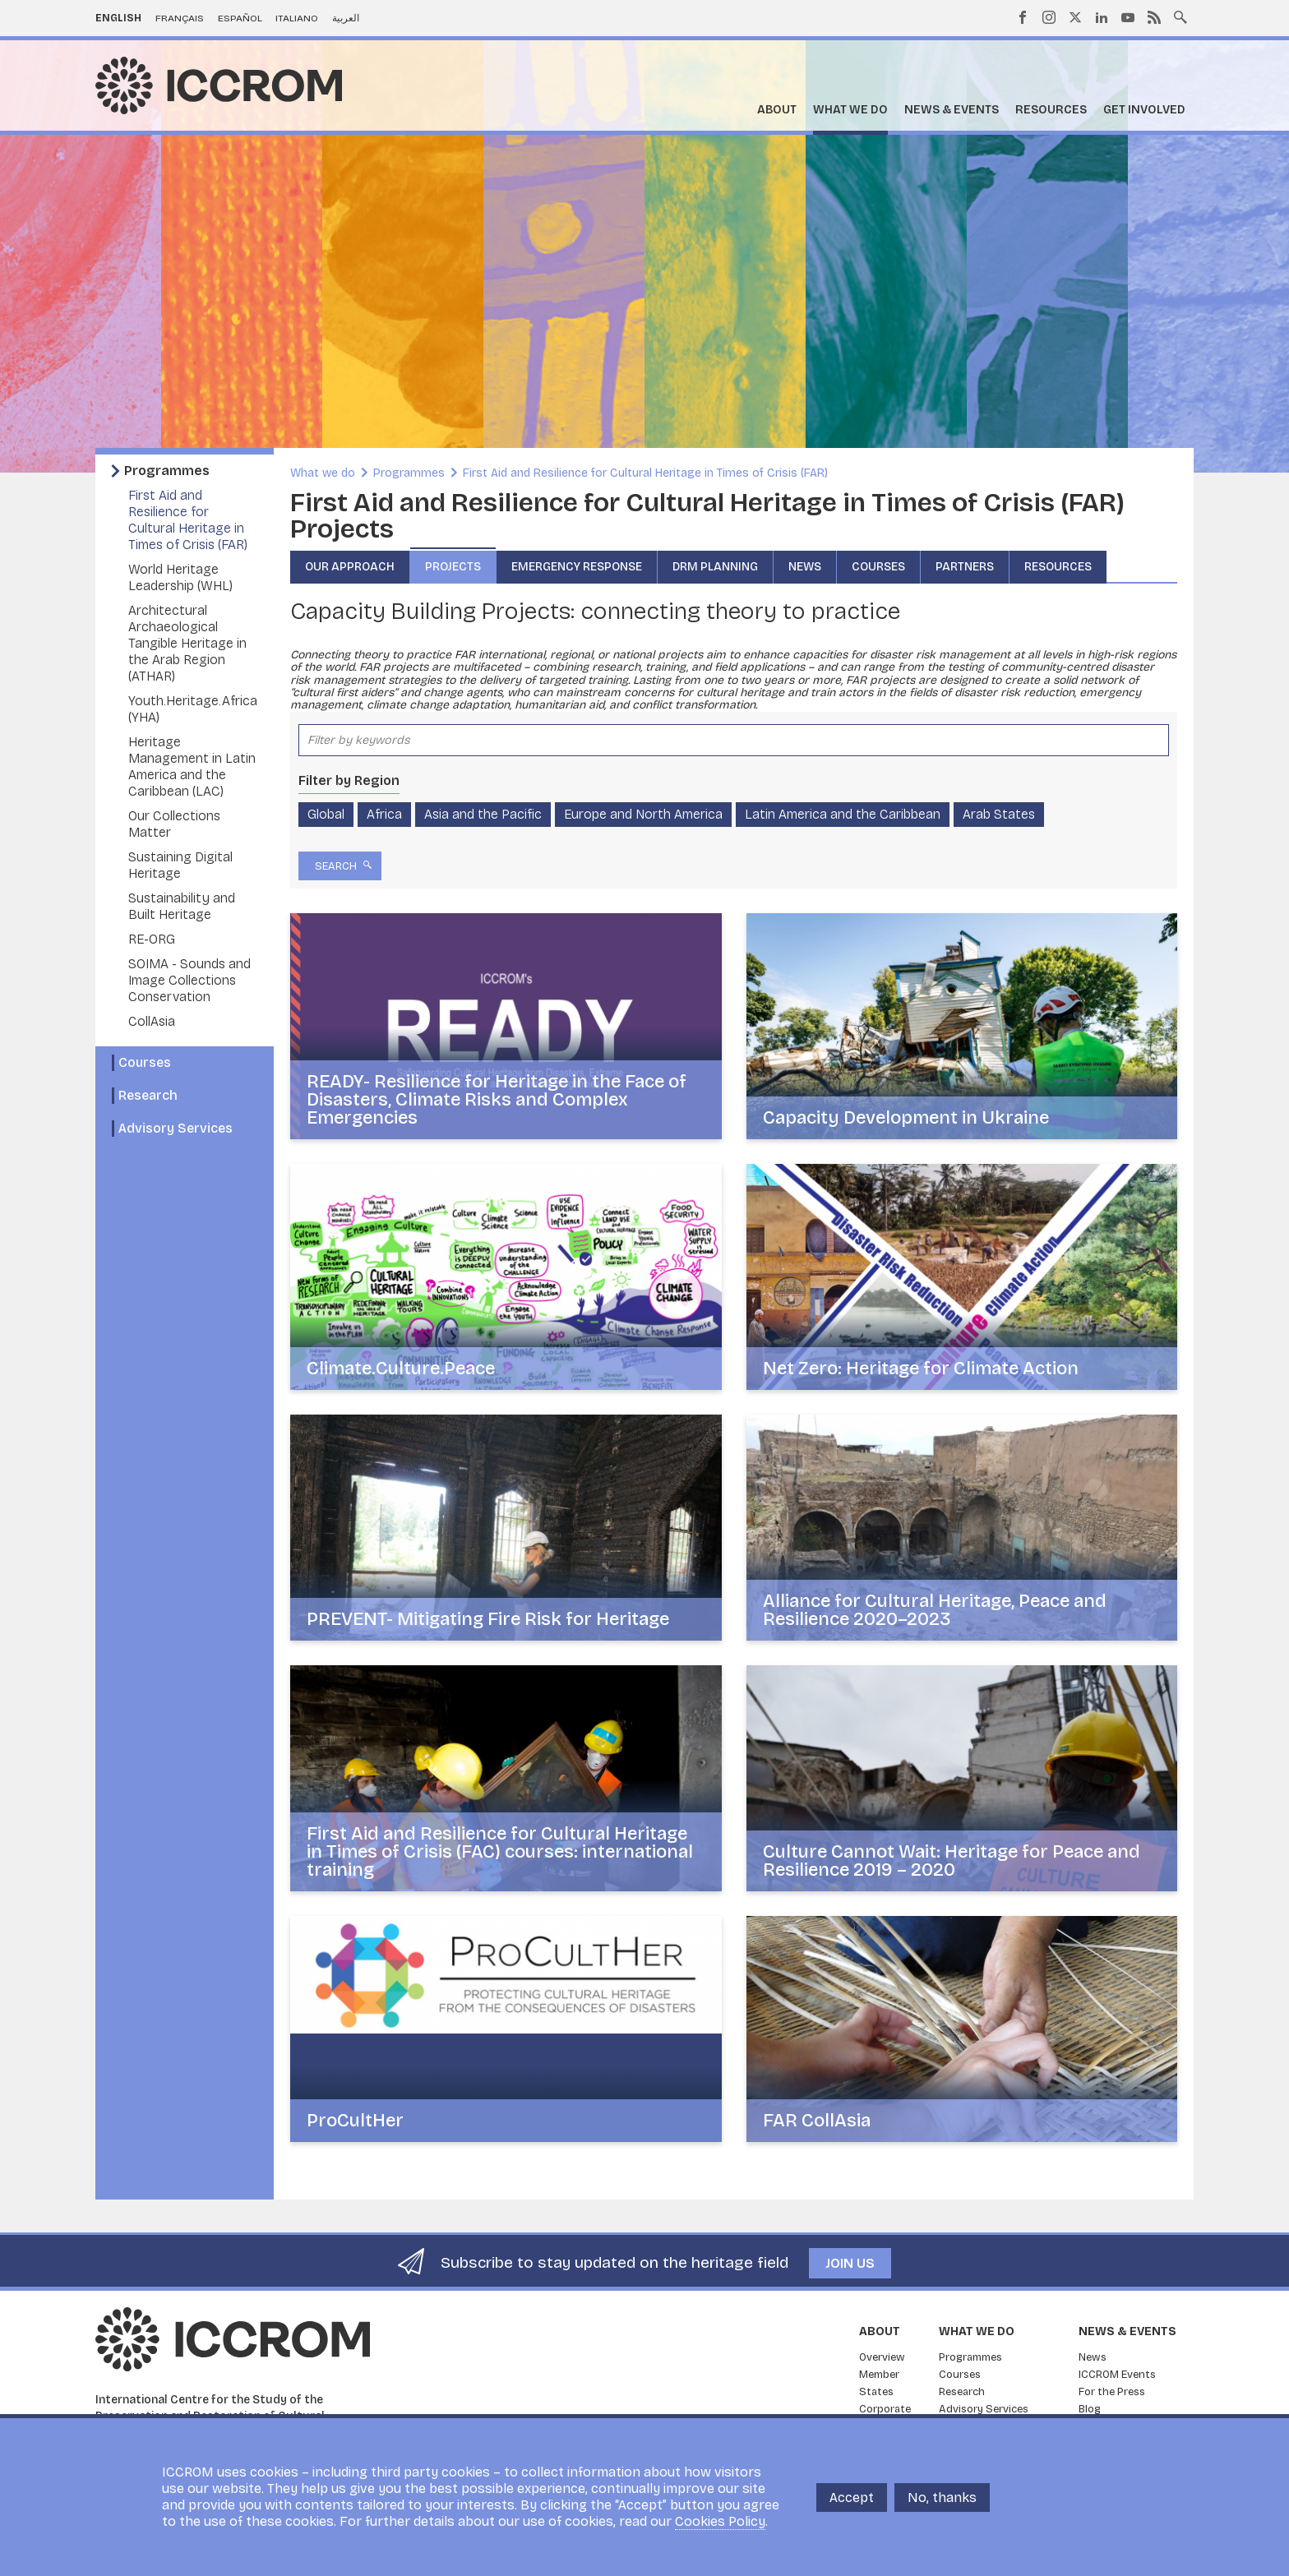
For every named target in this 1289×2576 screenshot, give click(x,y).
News (804, 567)
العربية (345, 18)
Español (240, 18)
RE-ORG (151, 939)
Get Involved (1144, 110)
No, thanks (942, 2497)
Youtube (1127, 17)
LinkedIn (1101, 17)
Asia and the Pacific (483, 814)
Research (148, 1095)
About (777, 110)
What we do (850, 110)
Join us (850, 2263)
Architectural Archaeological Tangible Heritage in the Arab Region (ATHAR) (187, 643)
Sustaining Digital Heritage (180, 865)
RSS (1154, 17)
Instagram (1049, 17)
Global (325, 814)
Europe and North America (643, 814)
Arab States (999, 814)
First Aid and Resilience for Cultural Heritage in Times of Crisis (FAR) (187, 519)
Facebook (1022, 17)
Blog (1090, 2409)
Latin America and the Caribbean (842, 814)
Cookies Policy (720, 2521)
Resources (1051, 110)
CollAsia (151, 1021)
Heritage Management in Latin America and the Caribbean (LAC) (192, 766)
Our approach (350, 567)
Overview (882, 2357)
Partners (965, 567)
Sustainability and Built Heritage (181, 906)
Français (179, 18)
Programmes (167, 470)
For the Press (1112, 2391)
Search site (1180, 15)
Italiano (296, 18)
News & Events (951, 110)
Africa (384, 814)
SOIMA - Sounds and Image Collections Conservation (189, 980)
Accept (851, 2497)
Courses (144, 1062)
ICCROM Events (1117, 2374)
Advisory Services (175, 1128)
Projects (453, 567)
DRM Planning (715, 567)
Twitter (1075, 17)
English (118, 18)
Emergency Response (576, 567)
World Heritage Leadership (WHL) (180, 577)
